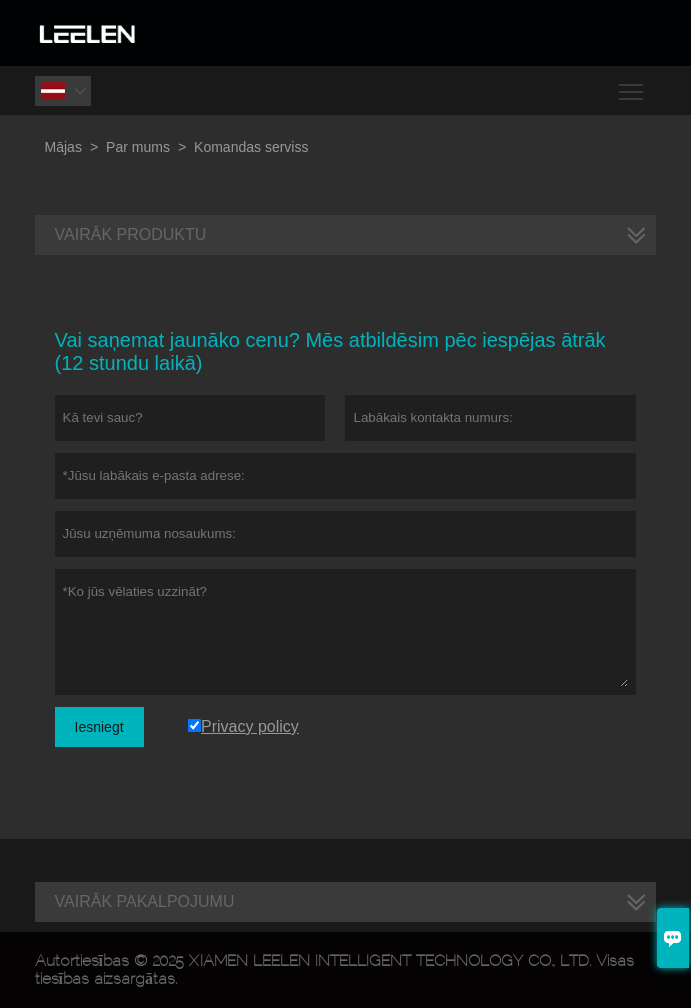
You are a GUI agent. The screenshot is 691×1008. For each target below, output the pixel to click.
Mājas (63, 147)
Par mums (138, 147)
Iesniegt (99, 727)
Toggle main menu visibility (632, 84)
